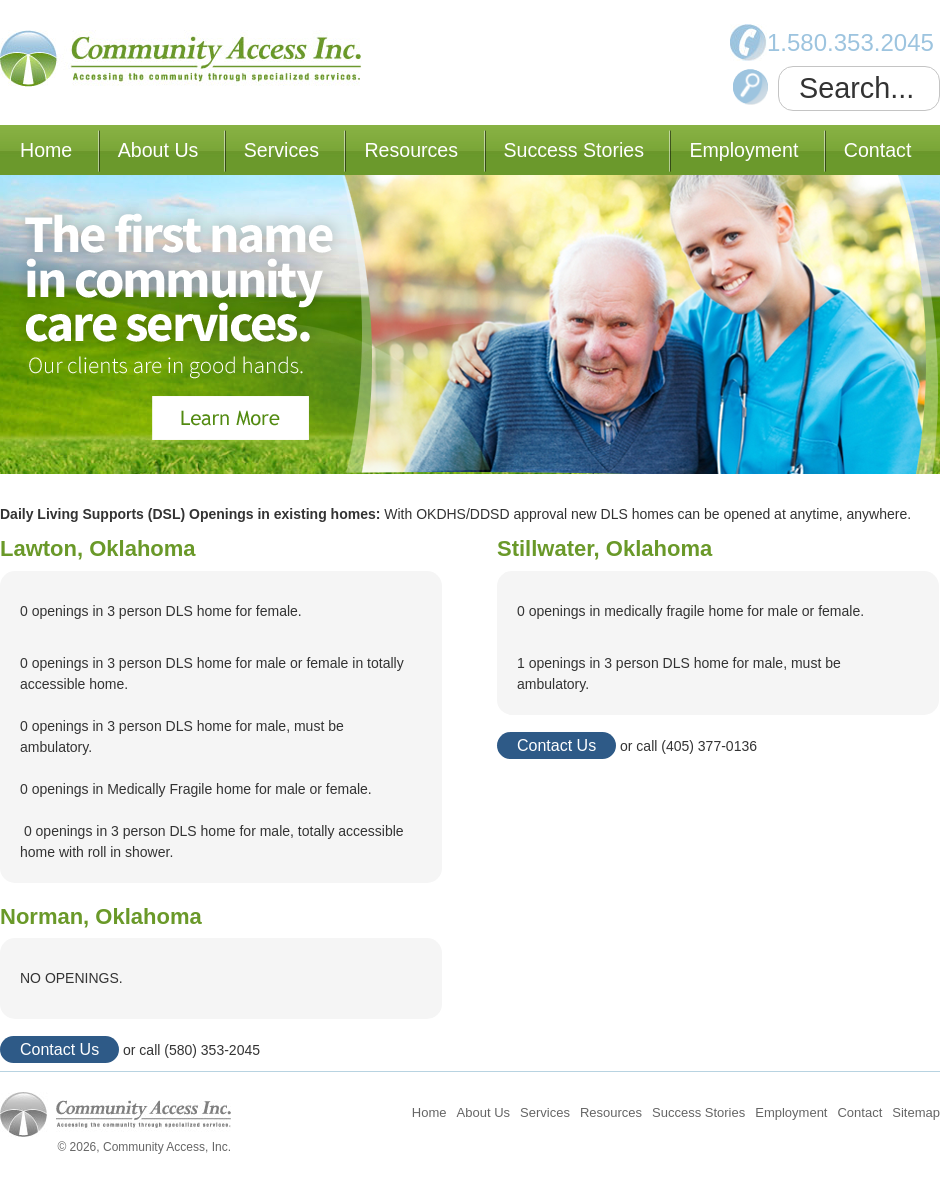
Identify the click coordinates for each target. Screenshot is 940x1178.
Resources (411, 150)
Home (46, 150)
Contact (878, 150)
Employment (743, 150)
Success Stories (574, 150)
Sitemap (916, 1112)
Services (281, 150)
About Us (158, 150)
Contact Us (59, 1049)
